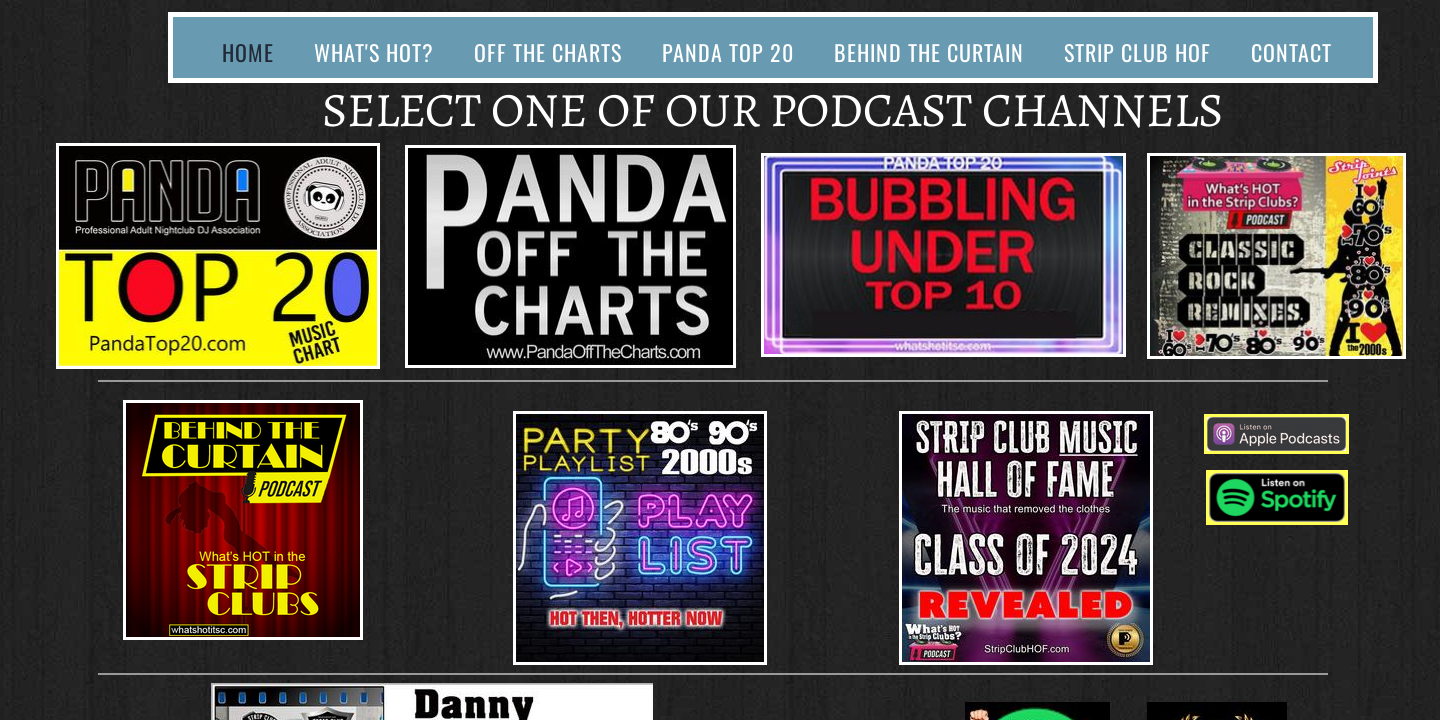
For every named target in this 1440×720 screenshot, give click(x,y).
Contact (1291, 52)
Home (248, 52)
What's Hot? (374, 52)
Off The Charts (548, 52)
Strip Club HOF (1137, 52)
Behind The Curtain (929, 52)
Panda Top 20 (728, 52)
